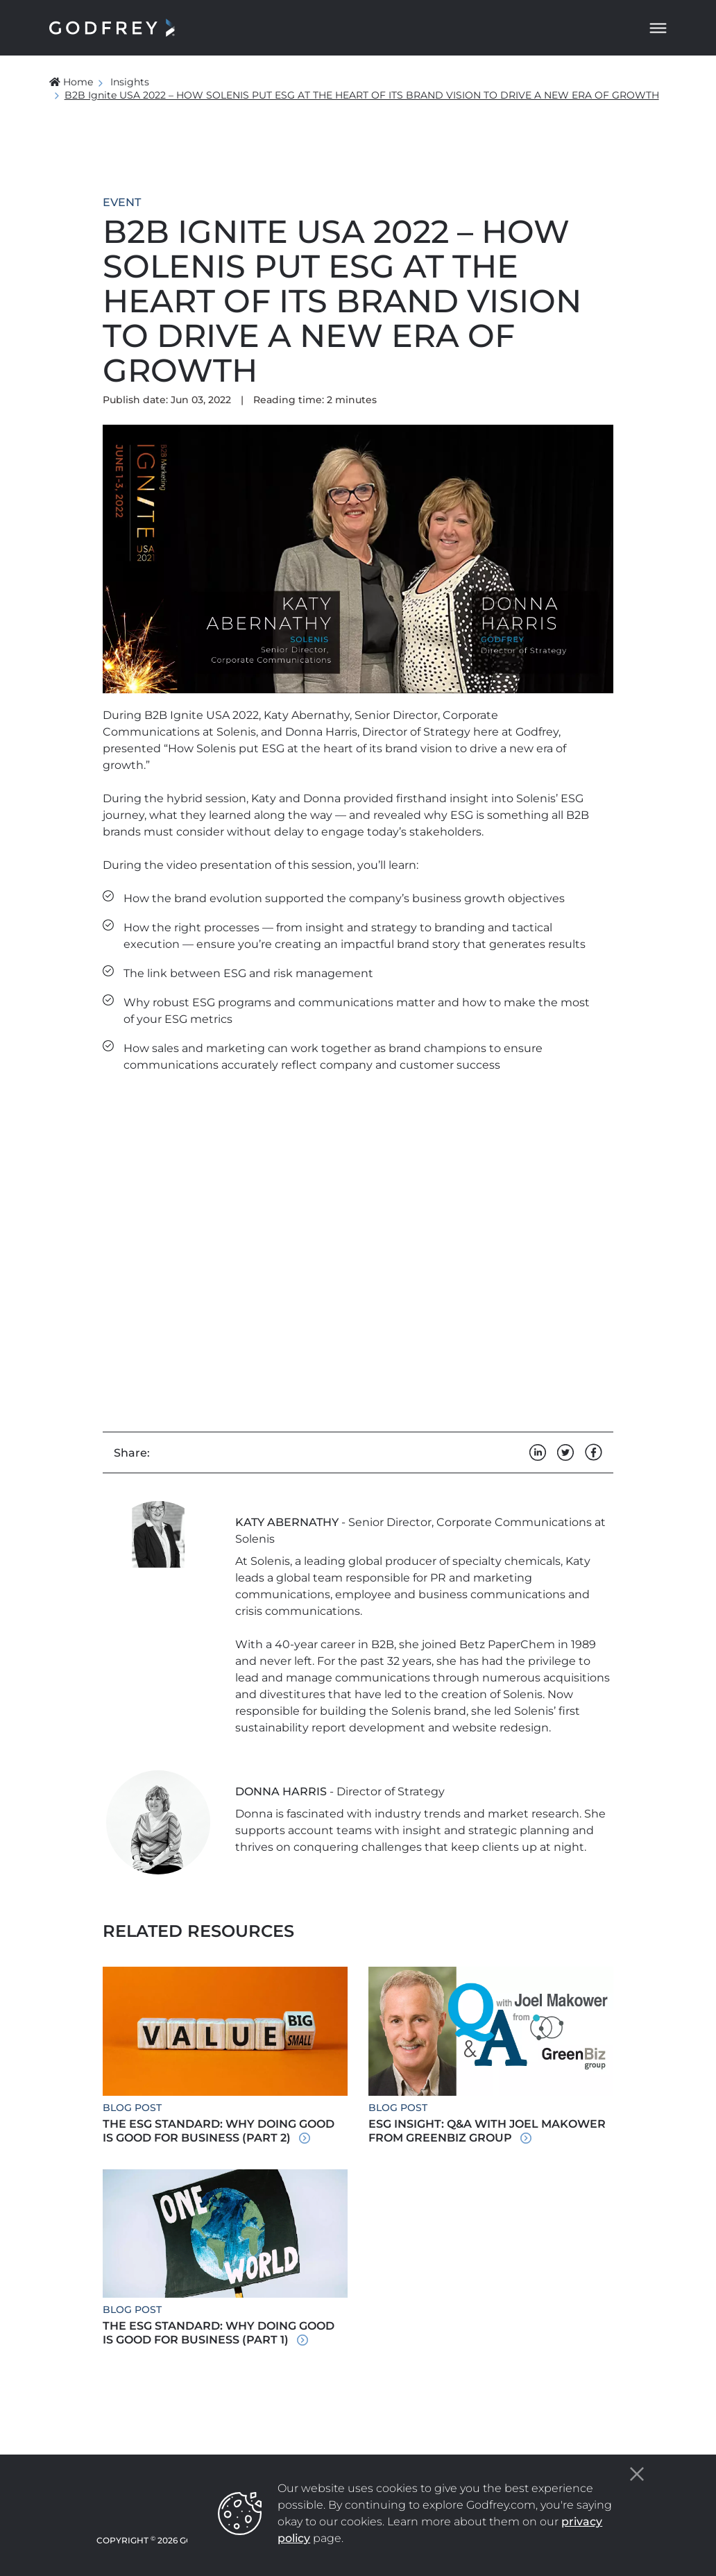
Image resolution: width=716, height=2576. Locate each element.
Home (71, 82)
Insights (129, 82)
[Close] (637, 2474)
